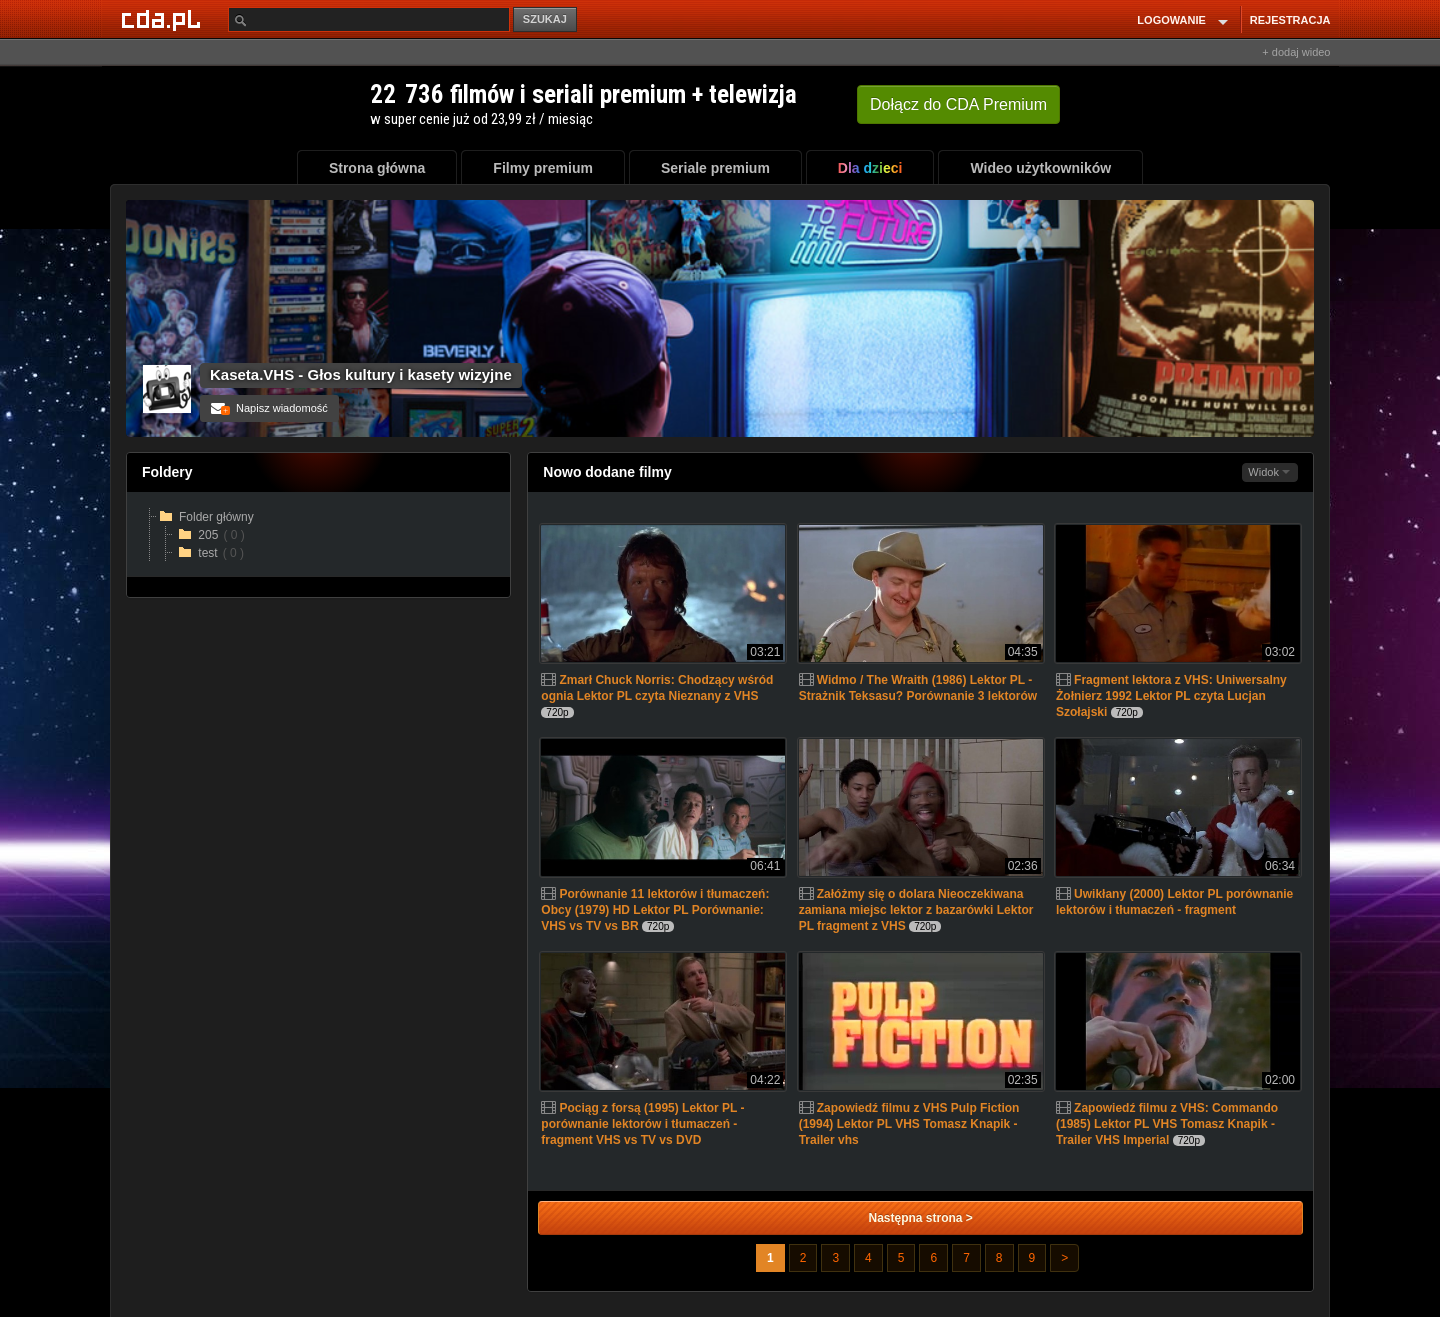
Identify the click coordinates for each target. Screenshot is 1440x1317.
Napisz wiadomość (269, 408)
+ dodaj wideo (1296, 52)
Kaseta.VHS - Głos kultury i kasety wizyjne (361, 374)
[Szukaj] (369, 19)
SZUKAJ (545, 19)
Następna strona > (920, 1218)
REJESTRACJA (1290, 20)
